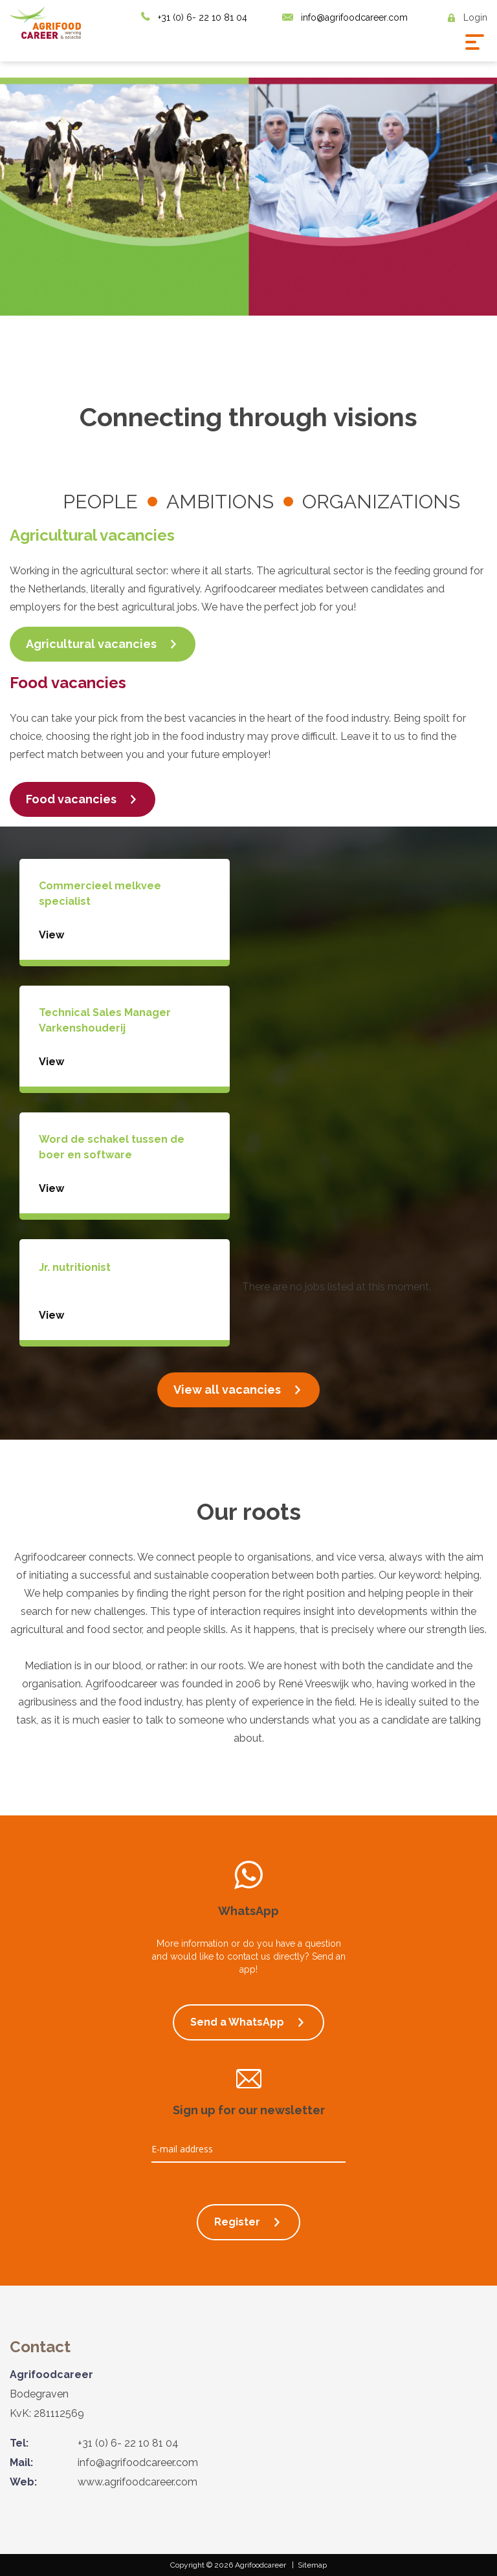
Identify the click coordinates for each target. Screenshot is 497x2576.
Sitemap (312, 2565)
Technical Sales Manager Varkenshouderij (105, 1020)
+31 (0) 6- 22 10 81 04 (202, 17)
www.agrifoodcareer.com (137, 2482)
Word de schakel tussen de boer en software (111, 1147)
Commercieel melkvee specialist (100, 893)
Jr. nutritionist (75, 1267)
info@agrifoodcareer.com (354, 17)
